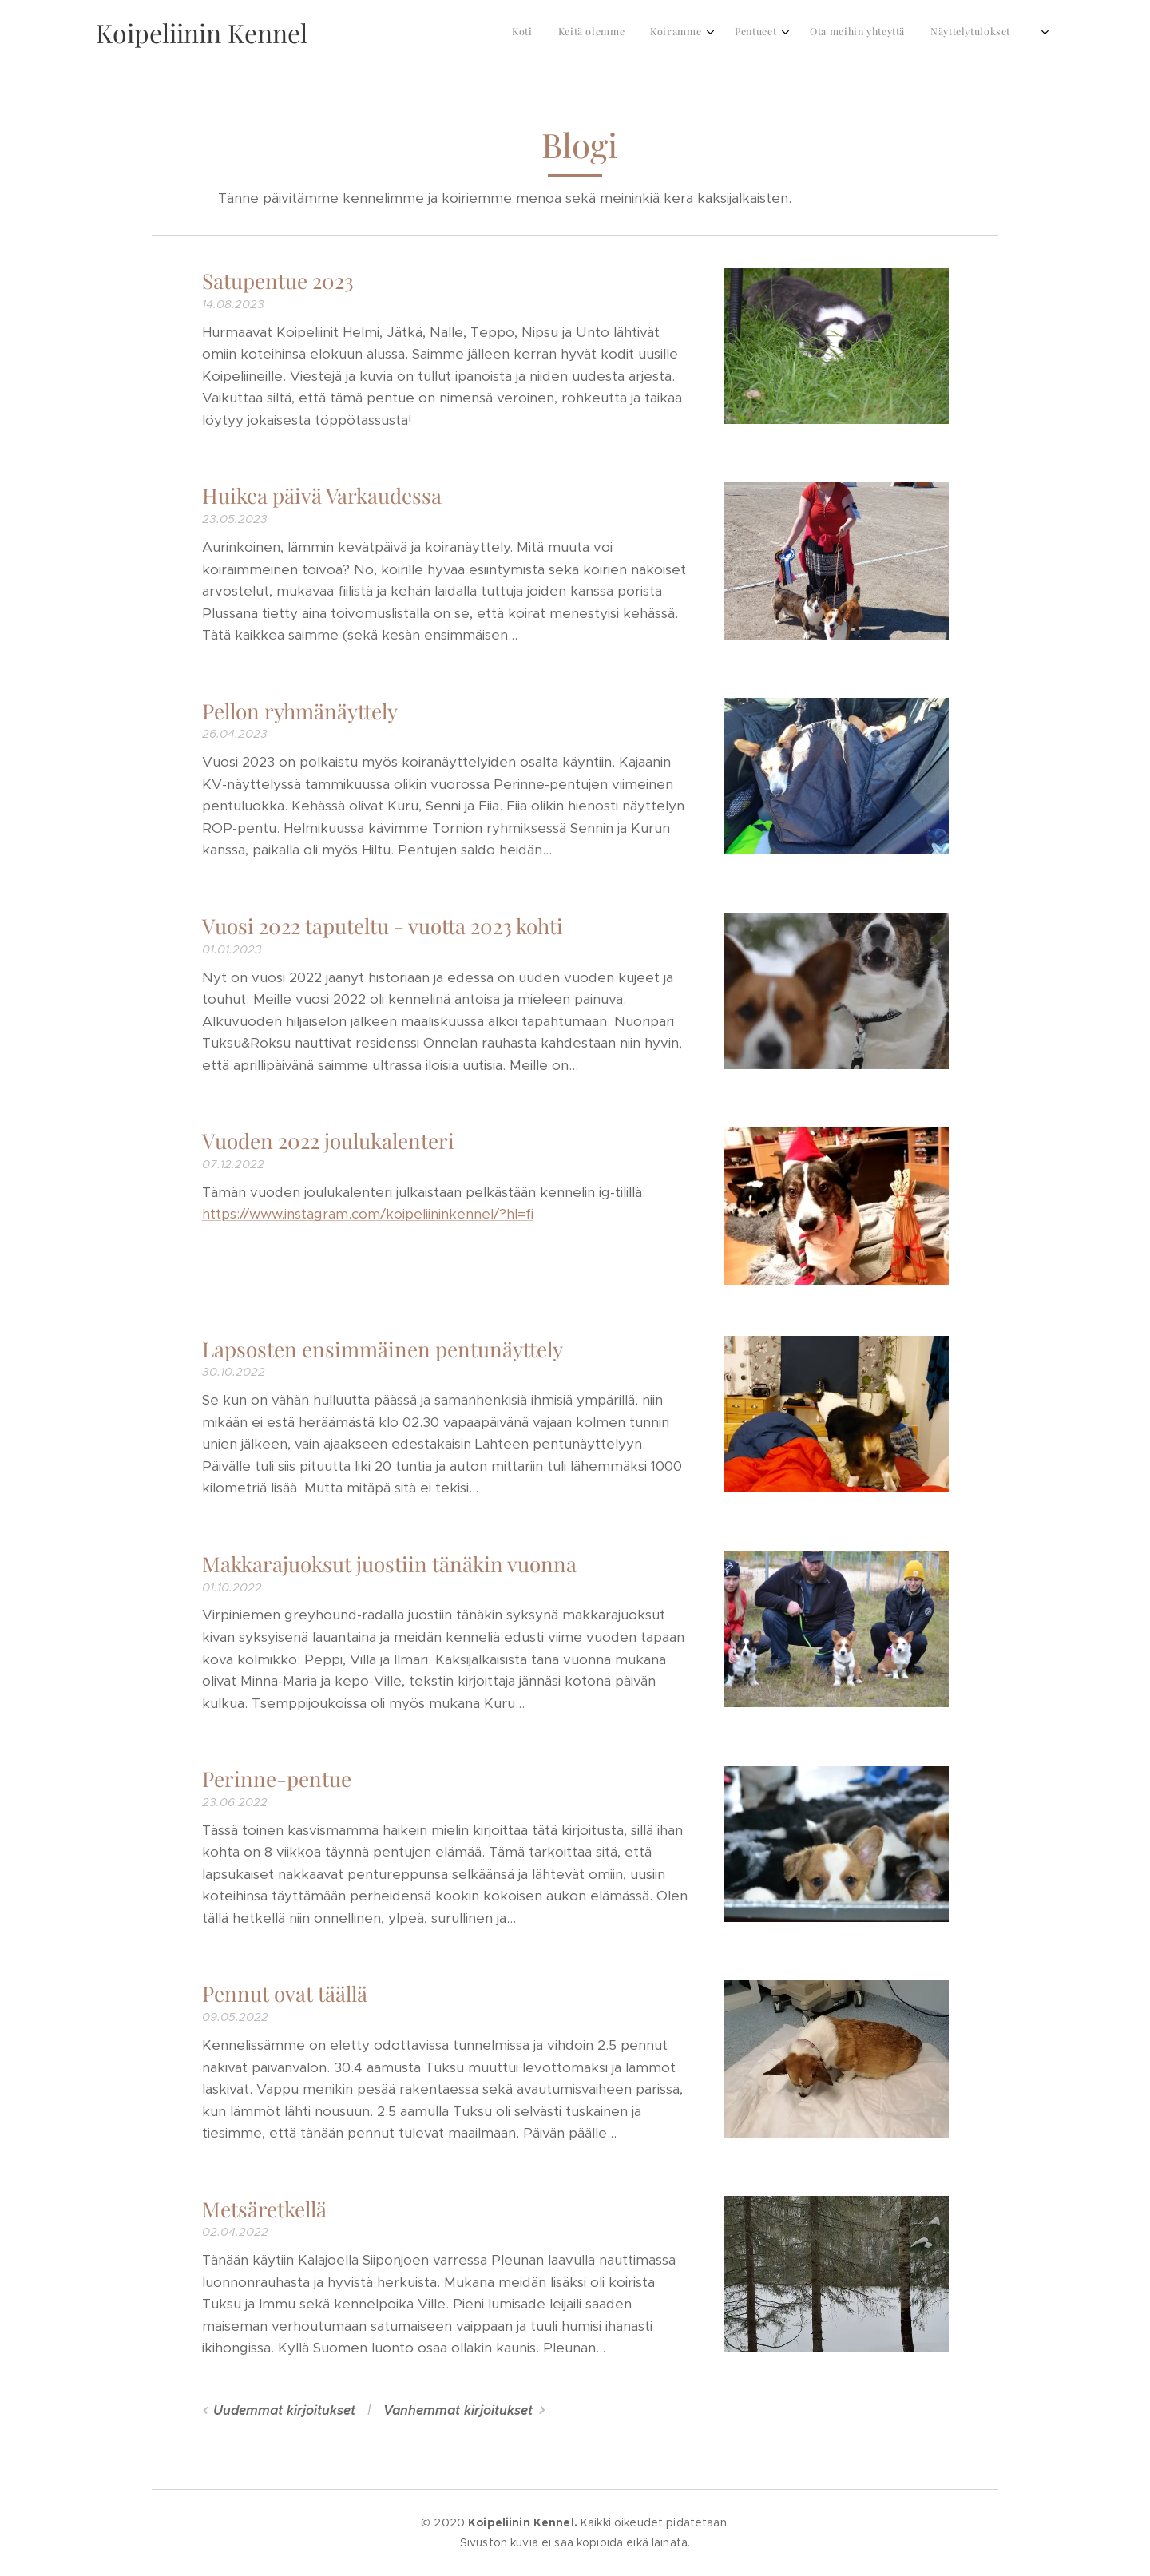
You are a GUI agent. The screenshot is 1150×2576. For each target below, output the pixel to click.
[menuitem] (838, 33)
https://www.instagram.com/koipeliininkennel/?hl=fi (367, 1214)
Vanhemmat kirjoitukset (458, 2410)
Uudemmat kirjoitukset (284, 2410)
